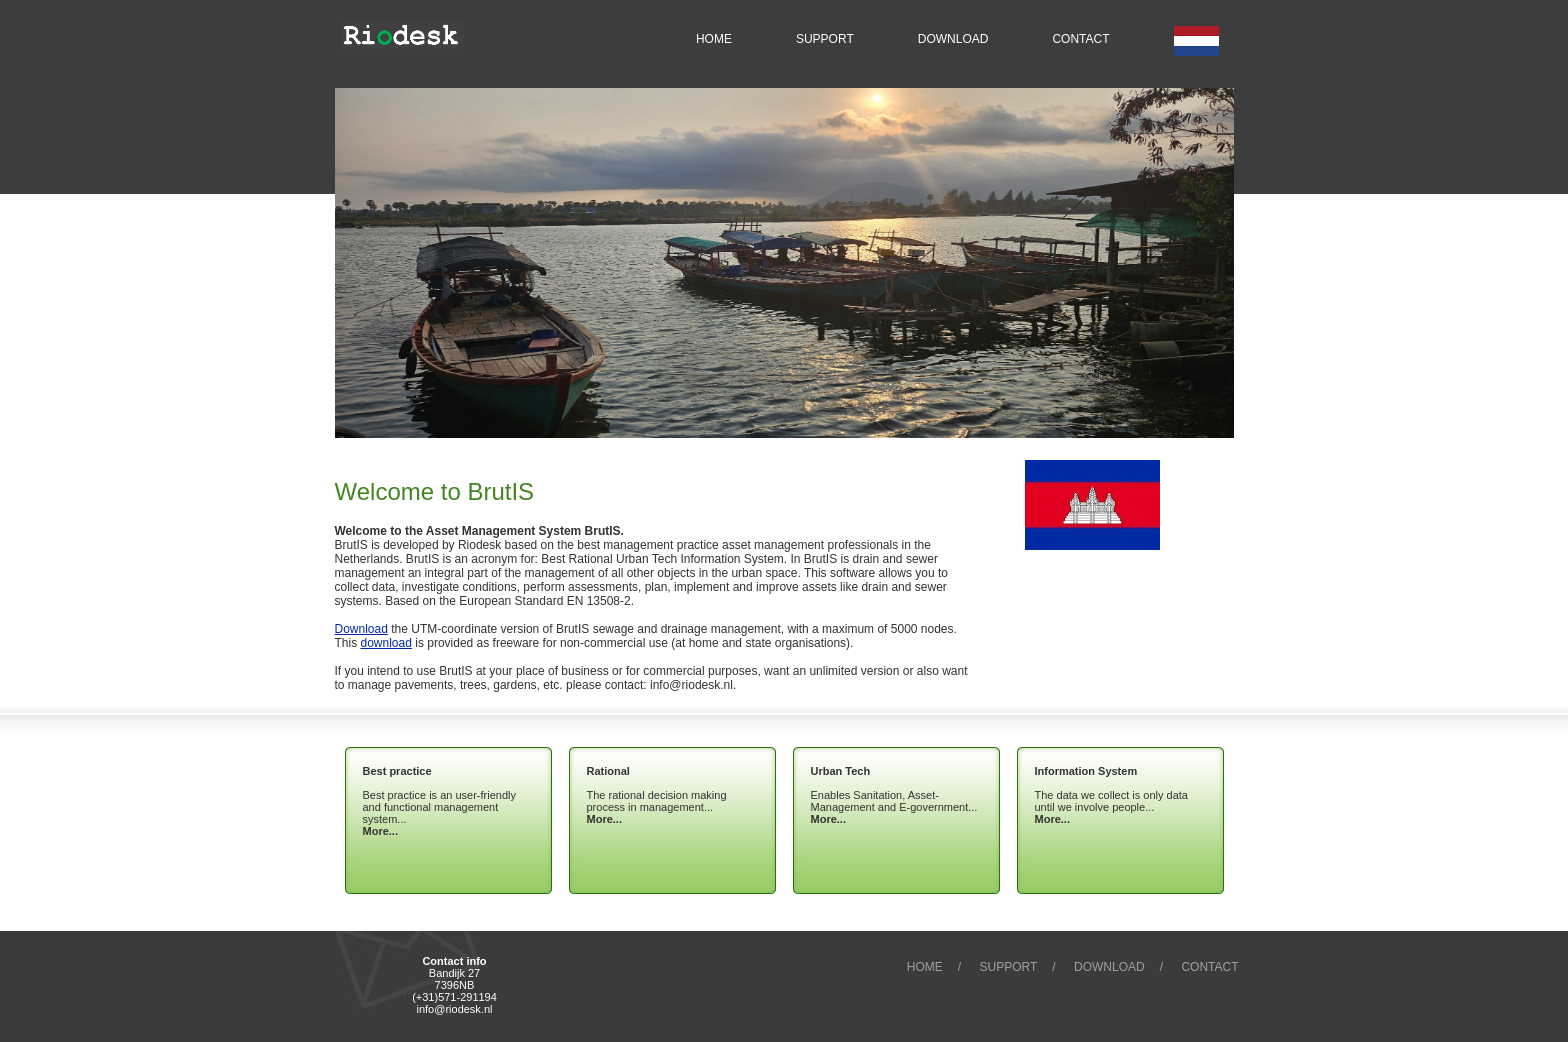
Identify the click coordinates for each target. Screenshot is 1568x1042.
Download (361, 629)
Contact (1209, 967)
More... (380, 831)
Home (925, 967)
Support (1009, 967)
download (386, 643)
